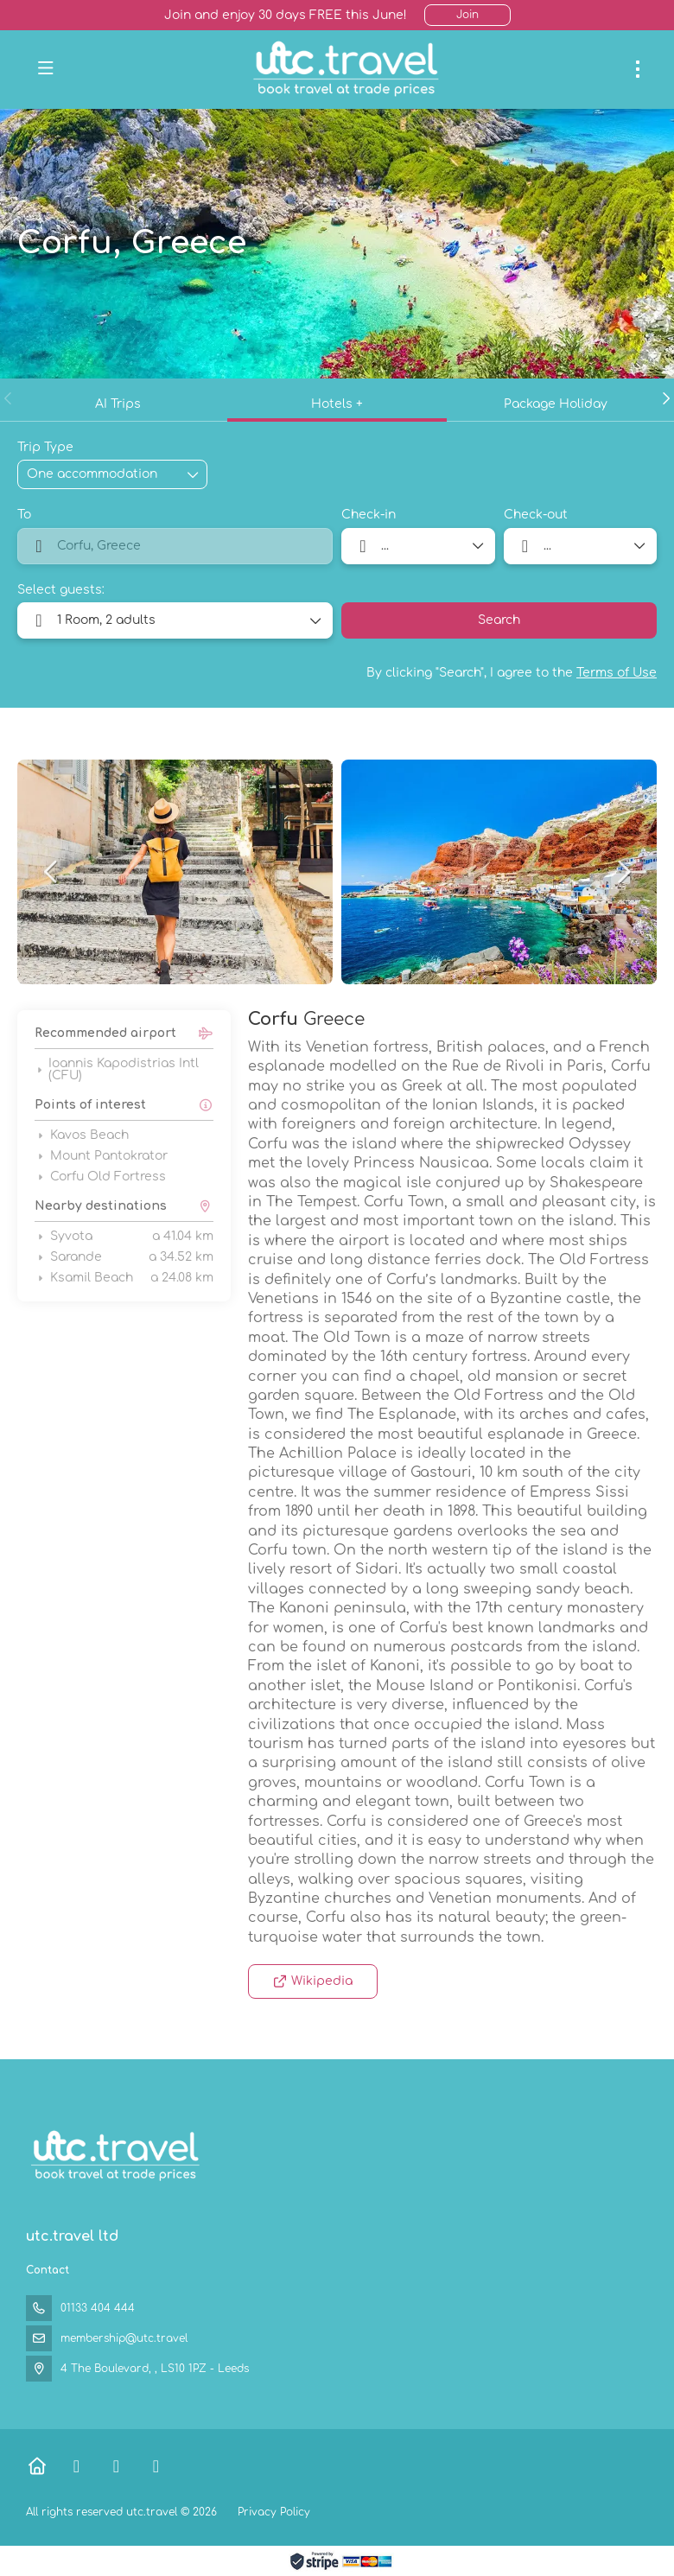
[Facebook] (76, 2467)
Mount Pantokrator (101, 1156)
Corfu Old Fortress (100, 1177)
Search (499, 620)
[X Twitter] (116, 2467)
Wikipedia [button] (312, 1981)
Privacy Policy (274, 2512)
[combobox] (175, 546)
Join (467, 15)
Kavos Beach (82, 1135)
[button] (8, 398)
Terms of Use (616, 672)
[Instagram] (156, 2467)
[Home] (37, 2467)
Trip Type (45, 447)
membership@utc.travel (124, 2338)
